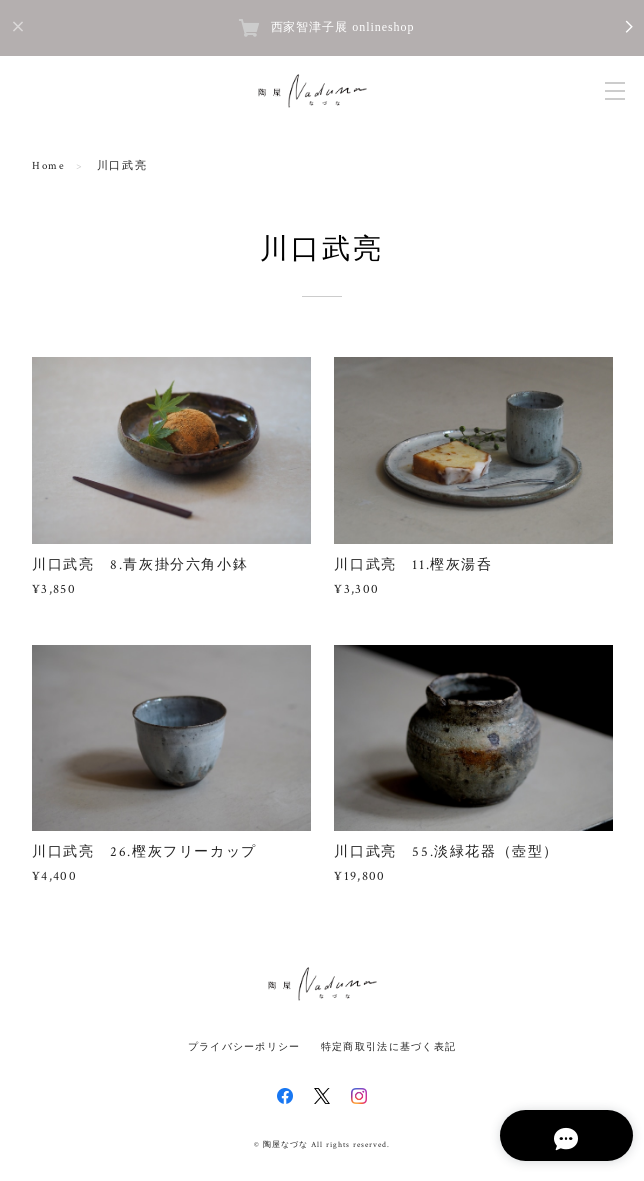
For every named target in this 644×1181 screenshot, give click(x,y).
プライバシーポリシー (244, 1046)
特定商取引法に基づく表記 (388, 1046)
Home (48, 166)
